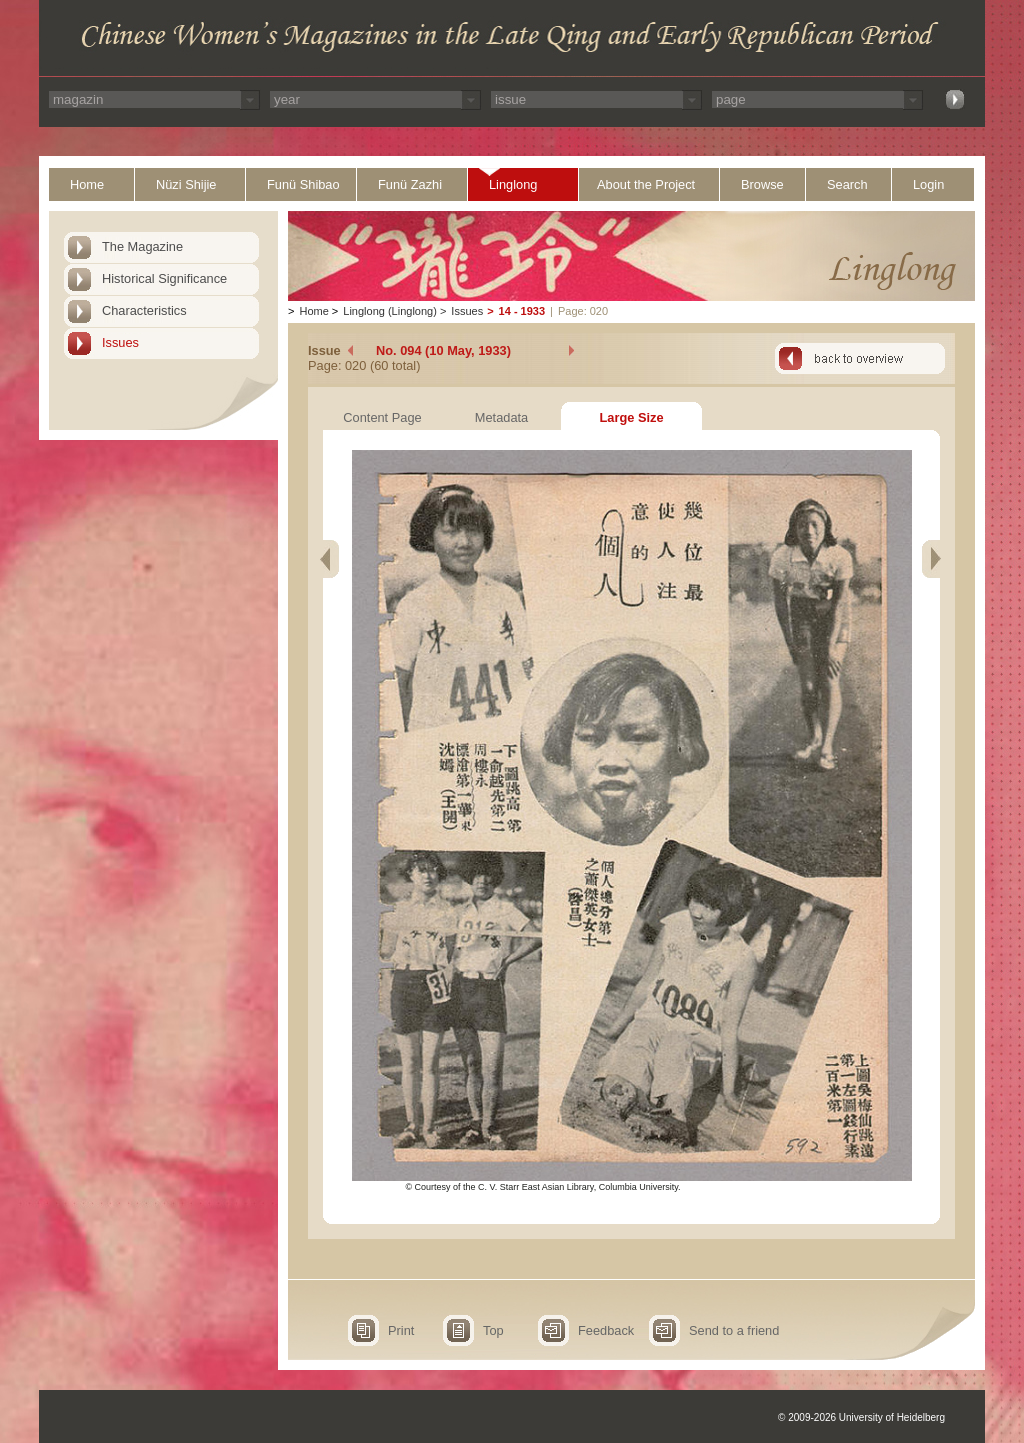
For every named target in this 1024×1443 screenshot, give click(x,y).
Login (928, 184)
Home (87, 184)
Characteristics (144, 310)
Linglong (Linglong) (390, 311)
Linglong (513, 184)
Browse (762, 184)
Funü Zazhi (410, 184)
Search (847, 184)
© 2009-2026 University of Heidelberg (861, 1417)
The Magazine (142, 246)
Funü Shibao (303, 184)
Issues (120, 342)
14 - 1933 (522, 311)
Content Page (382, 417)
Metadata (501, 417)
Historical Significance (164, 278)
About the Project (646, 184)
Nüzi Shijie (186, 184)
